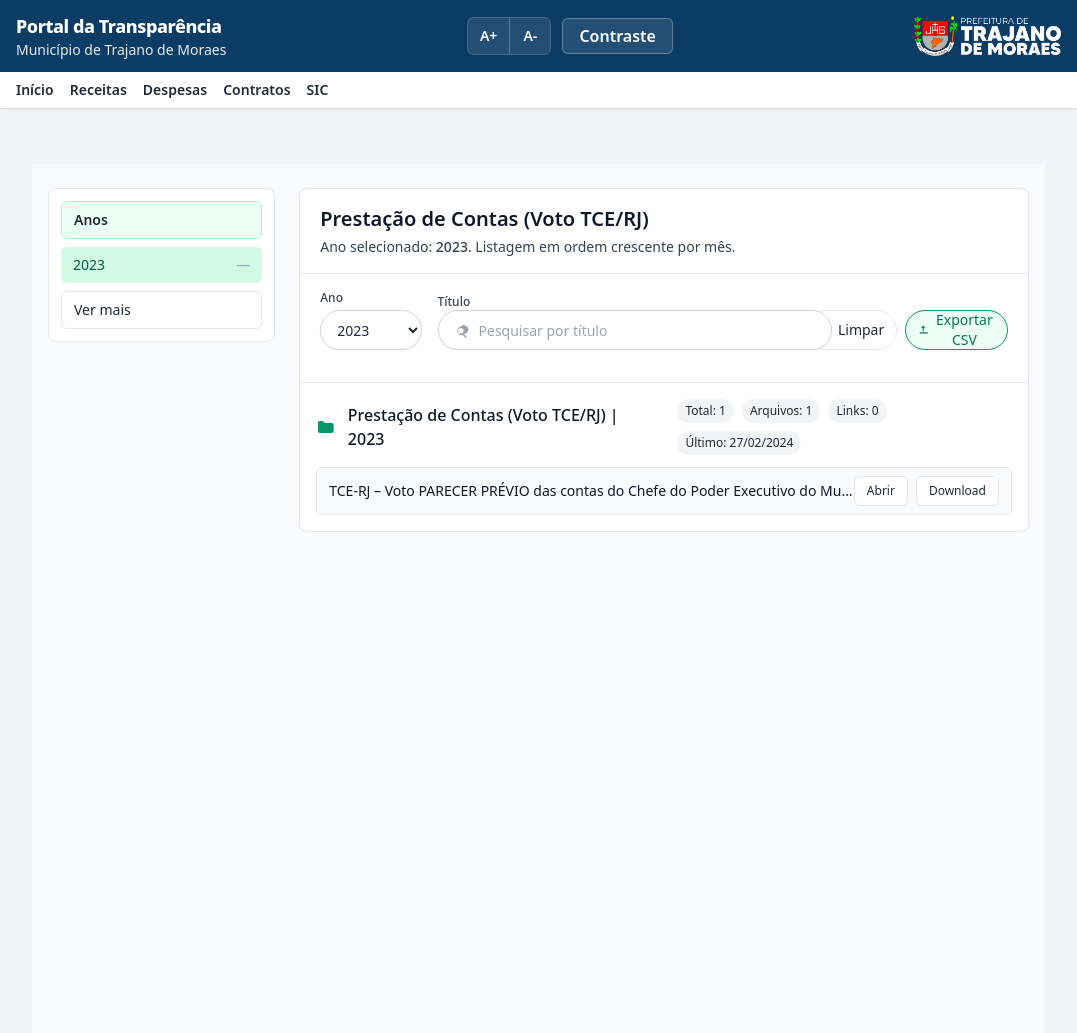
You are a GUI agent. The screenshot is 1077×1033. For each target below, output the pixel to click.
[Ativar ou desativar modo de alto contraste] (617, 36)
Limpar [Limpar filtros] (851, 329)
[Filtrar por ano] (370, 330)
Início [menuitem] (35, 89)
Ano (331, 298)
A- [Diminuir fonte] (530, 35)
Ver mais (102, 309)
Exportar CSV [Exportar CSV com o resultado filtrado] (955, 329)
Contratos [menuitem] (256, 89)
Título (454, 302)
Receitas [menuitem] (98, 89)
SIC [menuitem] (318, 89)
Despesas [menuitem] (175, 89)
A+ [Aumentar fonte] (488, 35)
